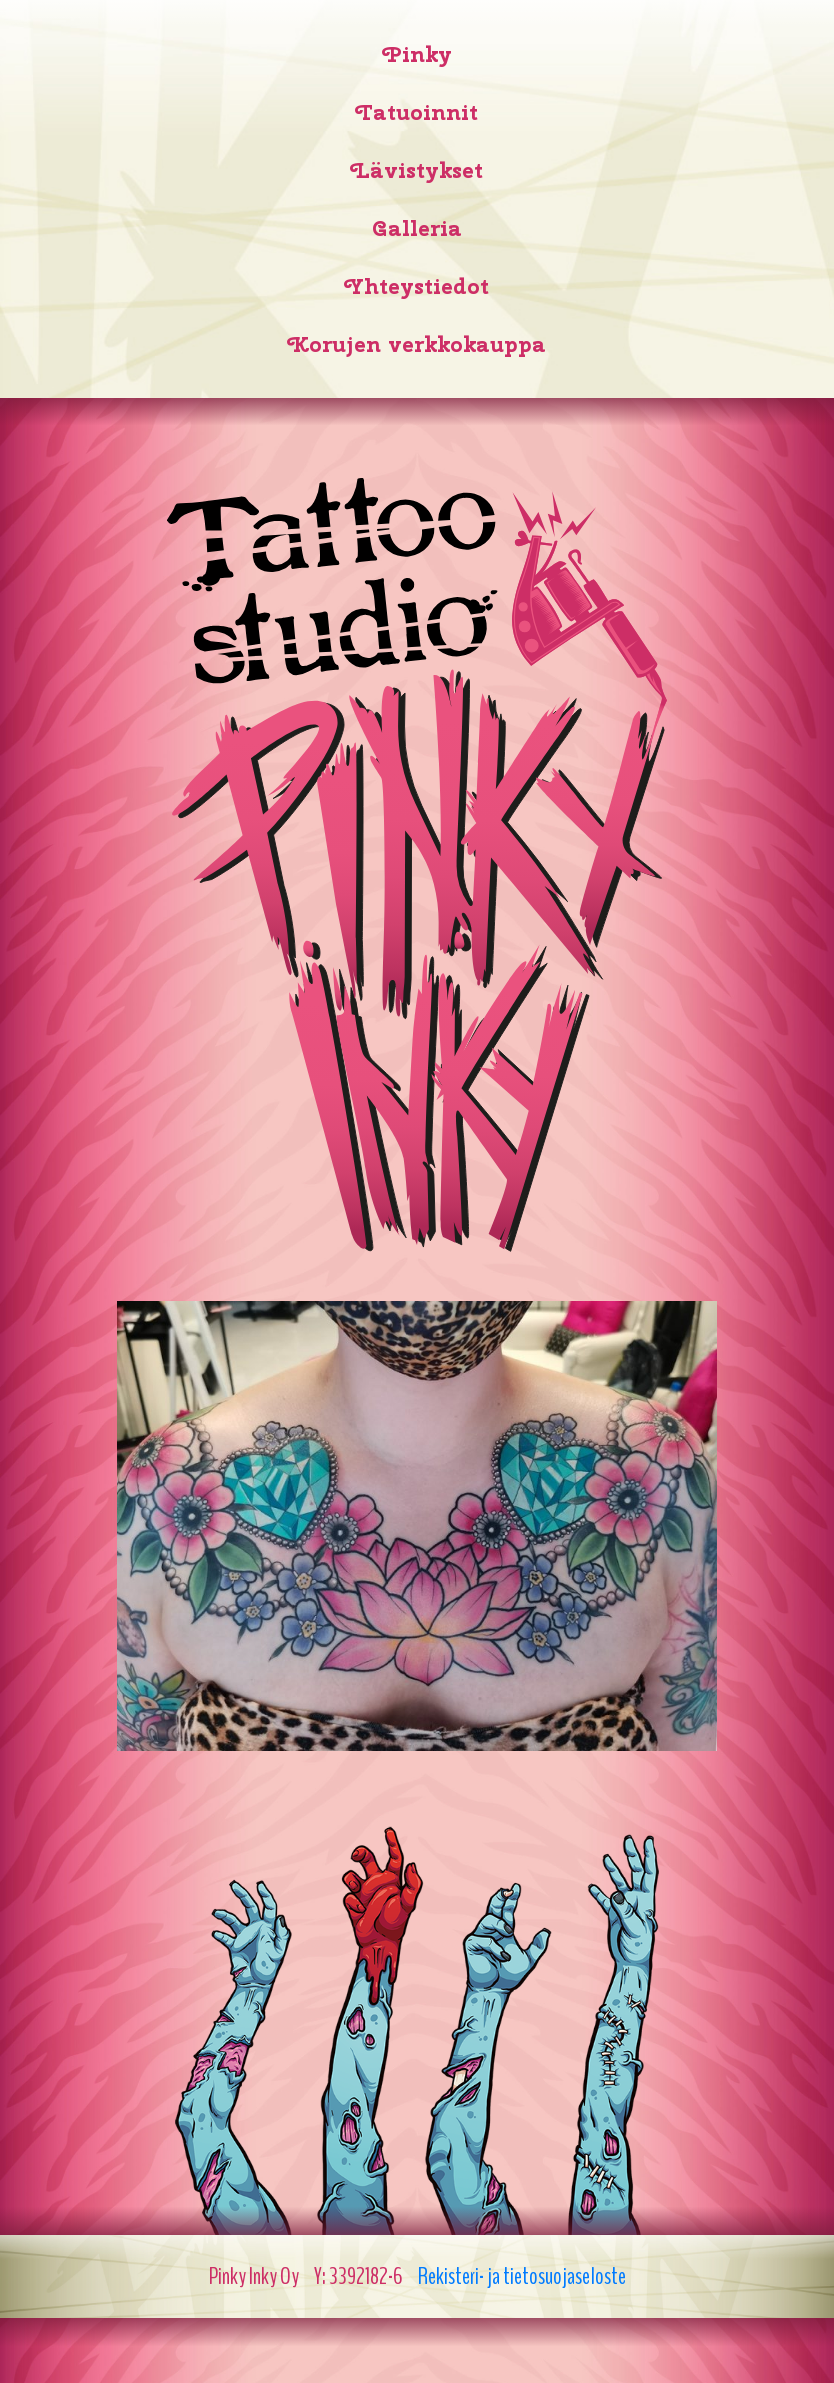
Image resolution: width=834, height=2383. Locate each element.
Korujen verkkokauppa (417, 344)
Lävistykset (417, 170)
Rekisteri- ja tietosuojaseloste (522, 2276)
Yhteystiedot (417, 286)
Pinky (417, 54)
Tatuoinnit (417, 112)
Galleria (417, 228)
